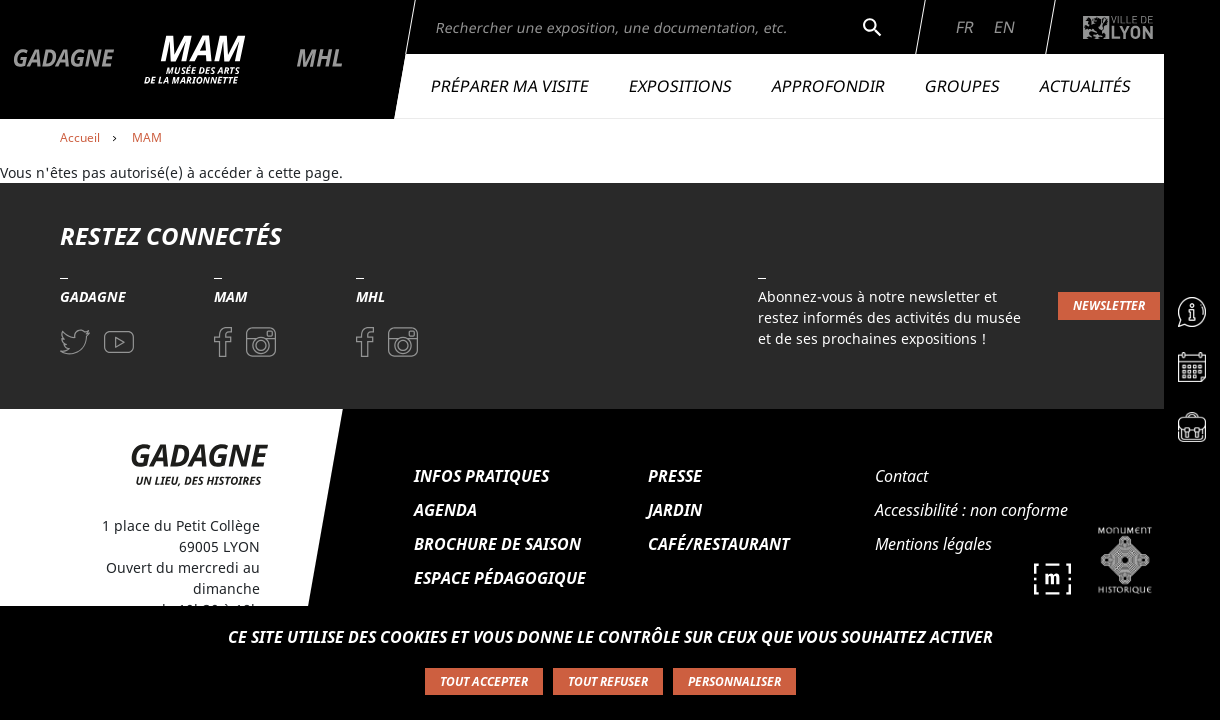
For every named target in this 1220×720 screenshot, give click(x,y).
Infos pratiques (481, 476)
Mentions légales (933, 544)
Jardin (675, 510)
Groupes (962, 86)
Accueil (80, 137)
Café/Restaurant (719, 544)
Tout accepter (484, 681)
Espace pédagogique (500, 578)
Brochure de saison (497, 544)
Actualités (1085, 86)
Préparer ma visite (510, 86)
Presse (675, 476)
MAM (147, 137)
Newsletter (1109, 305)
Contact (901, 476)
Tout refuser (608, 681)
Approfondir (828, 86)
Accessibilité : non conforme (971, 510)
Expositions (680, 86)
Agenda (445, 510)
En (1004, 27)
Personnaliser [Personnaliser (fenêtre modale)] (734, 681)
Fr (965, 27)
